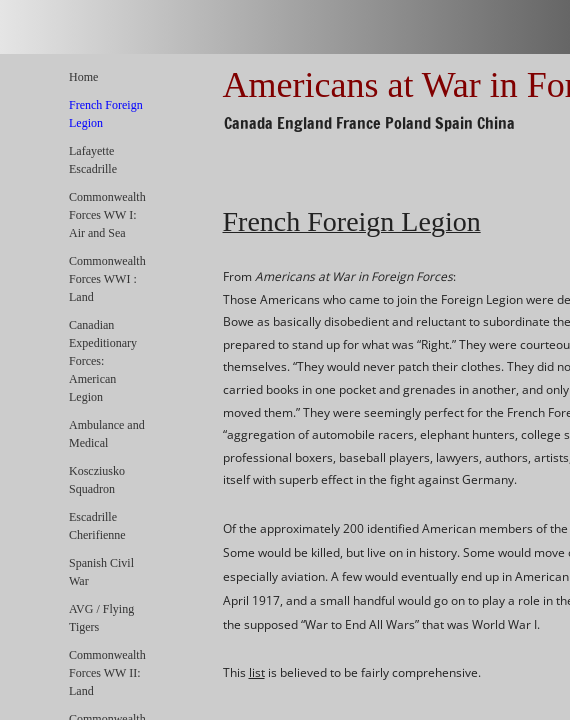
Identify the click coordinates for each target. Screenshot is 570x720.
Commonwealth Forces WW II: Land (107, 673)
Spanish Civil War (101, 572)
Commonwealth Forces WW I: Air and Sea (107, 215)
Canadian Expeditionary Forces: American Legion (103, 361)
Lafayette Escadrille (93, 160)
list (257, 672)
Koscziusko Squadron (97, 480)
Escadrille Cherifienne (97, 526)
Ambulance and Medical (107, 434)
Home (83, 77)
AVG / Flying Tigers (101, 618)
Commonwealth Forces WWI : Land (107, 279)
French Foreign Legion (106, 114)
